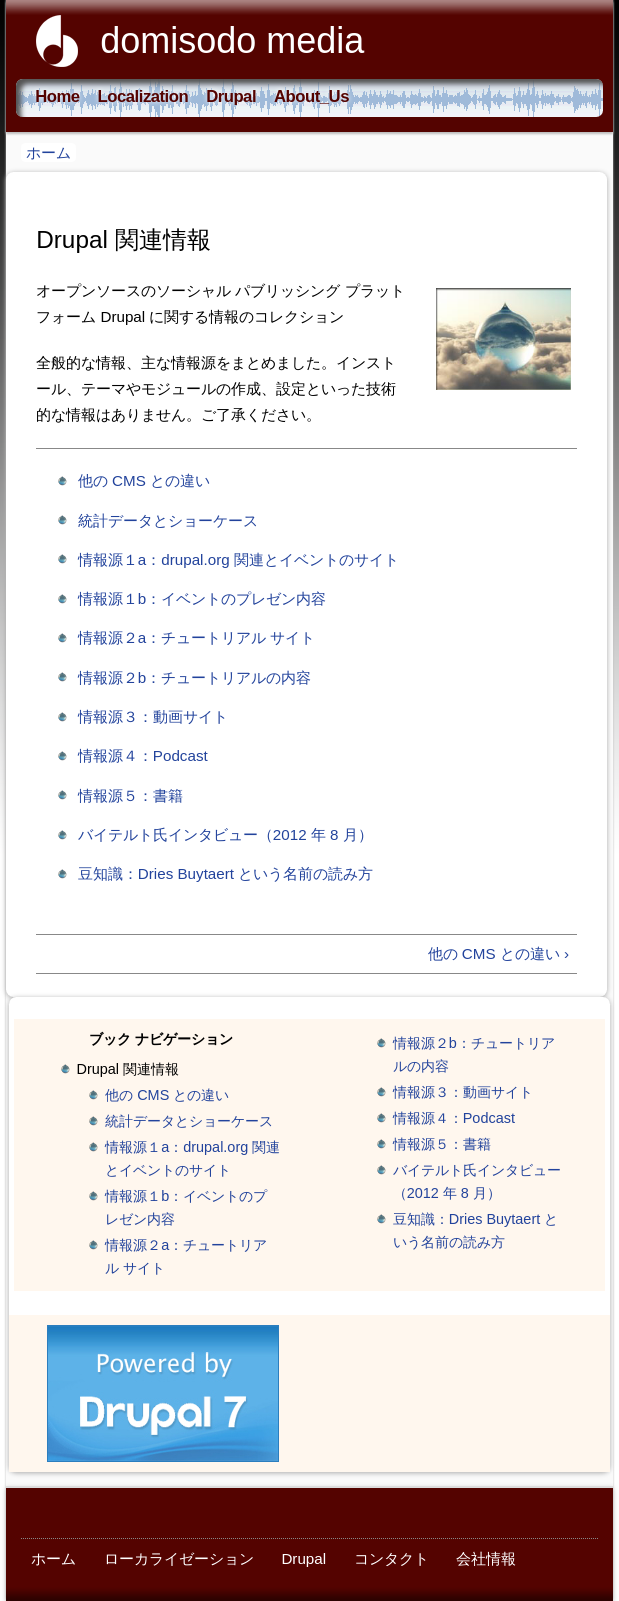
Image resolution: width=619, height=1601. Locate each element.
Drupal (231, 96)
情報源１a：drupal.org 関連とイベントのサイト (238, 559)
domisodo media (232, 40)
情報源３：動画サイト (153, 716)
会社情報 (486, 1558)
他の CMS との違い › (498, 953)
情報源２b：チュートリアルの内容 (194, 677)
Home (57, 96)
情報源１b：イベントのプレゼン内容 (202, 598)
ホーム (48, 152)
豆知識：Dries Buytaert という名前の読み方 (225, 873)
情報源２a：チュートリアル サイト (197, 637)
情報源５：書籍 (130, 795)
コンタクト (391, 1558)
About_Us (311, 96)
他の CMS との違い (144, 480)
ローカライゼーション (179, 1558)
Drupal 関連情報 (128, 1069)
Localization (143, 96)
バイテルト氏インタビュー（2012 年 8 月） (225, 834)
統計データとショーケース (168, 520)
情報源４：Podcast (143, 755)
